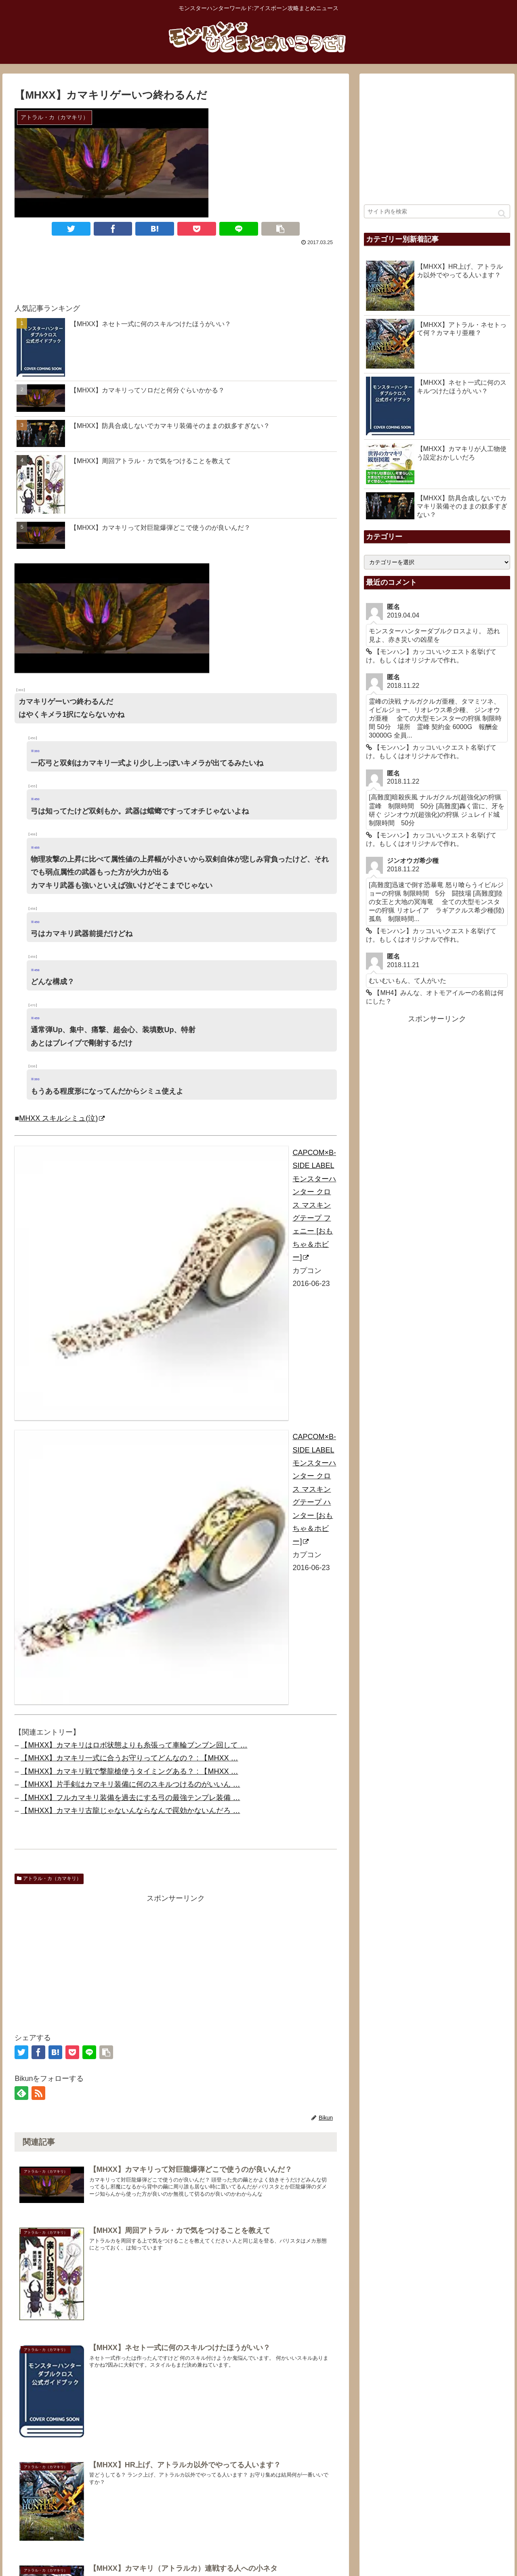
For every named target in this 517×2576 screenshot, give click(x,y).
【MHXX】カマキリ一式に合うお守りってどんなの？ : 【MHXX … (129, 1758)
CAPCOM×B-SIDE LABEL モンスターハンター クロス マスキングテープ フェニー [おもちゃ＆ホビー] (314, 1205)
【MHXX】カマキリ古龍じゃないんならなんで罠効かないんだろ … (130, 1811)
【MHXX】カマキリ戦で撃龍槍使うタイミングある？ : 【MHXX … (129, 1771)
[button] (502, 214)
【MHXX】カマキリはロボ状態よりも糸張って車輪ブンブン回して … (134, 1745)
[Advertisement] (176, 270)
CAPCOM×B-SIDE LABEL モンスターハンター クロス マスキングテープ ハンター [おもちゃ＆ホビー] (314, 1489)
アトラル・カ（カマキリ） (49, 1878)
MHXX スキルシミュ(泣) (62, 1118)
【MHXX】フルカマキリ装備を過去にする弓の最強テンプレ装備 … (130, 1798)
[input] (437, 211)
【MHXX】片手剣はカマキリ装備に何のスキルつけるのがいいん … (130, 1784)
